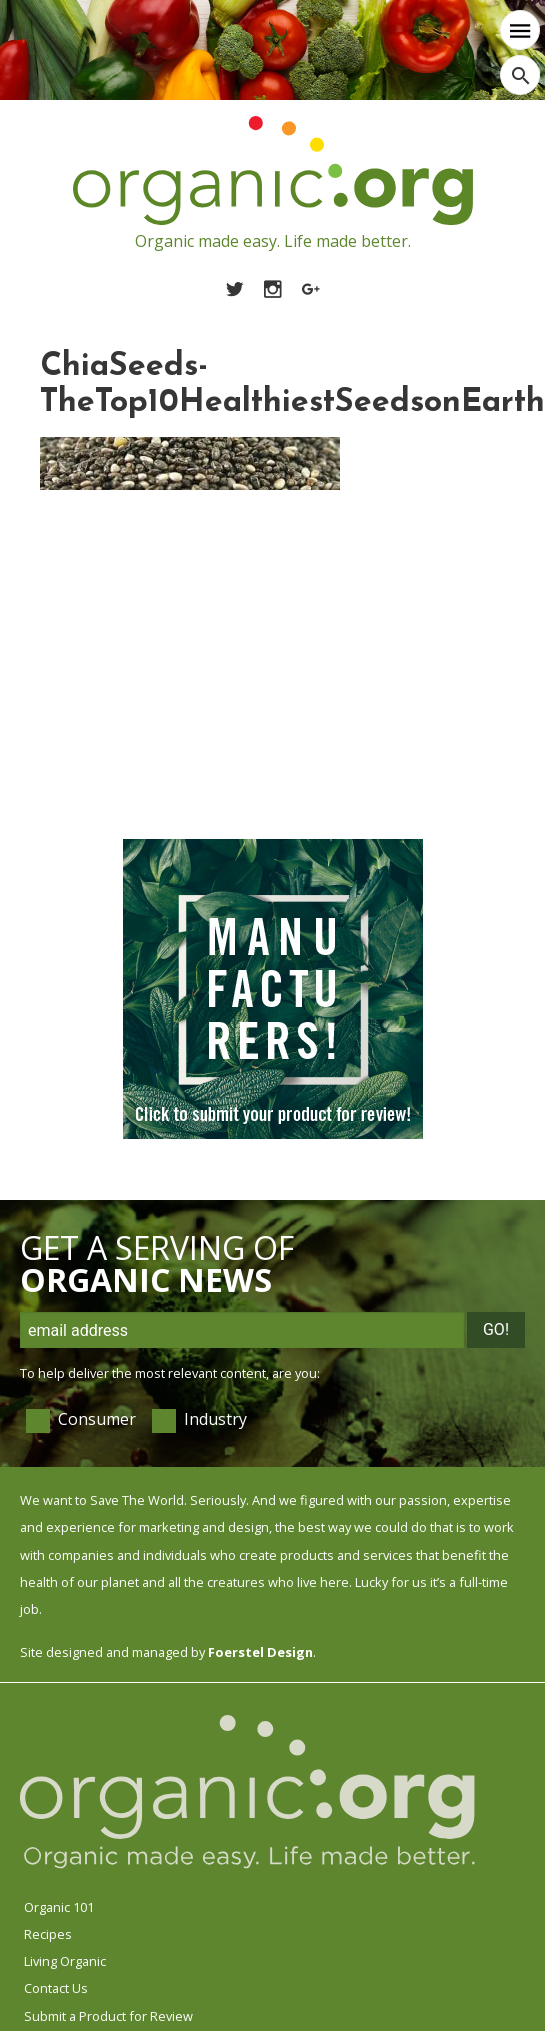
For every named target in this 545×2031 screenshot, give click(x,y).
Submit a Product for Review (108, 2016)
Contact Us (56, 1988)
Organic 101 (59, 1907)
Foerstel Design (260, 1652)
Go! (496, 1329)
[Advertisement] (187, 667)
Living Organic (65, 1961)
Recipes (48, 1934)
